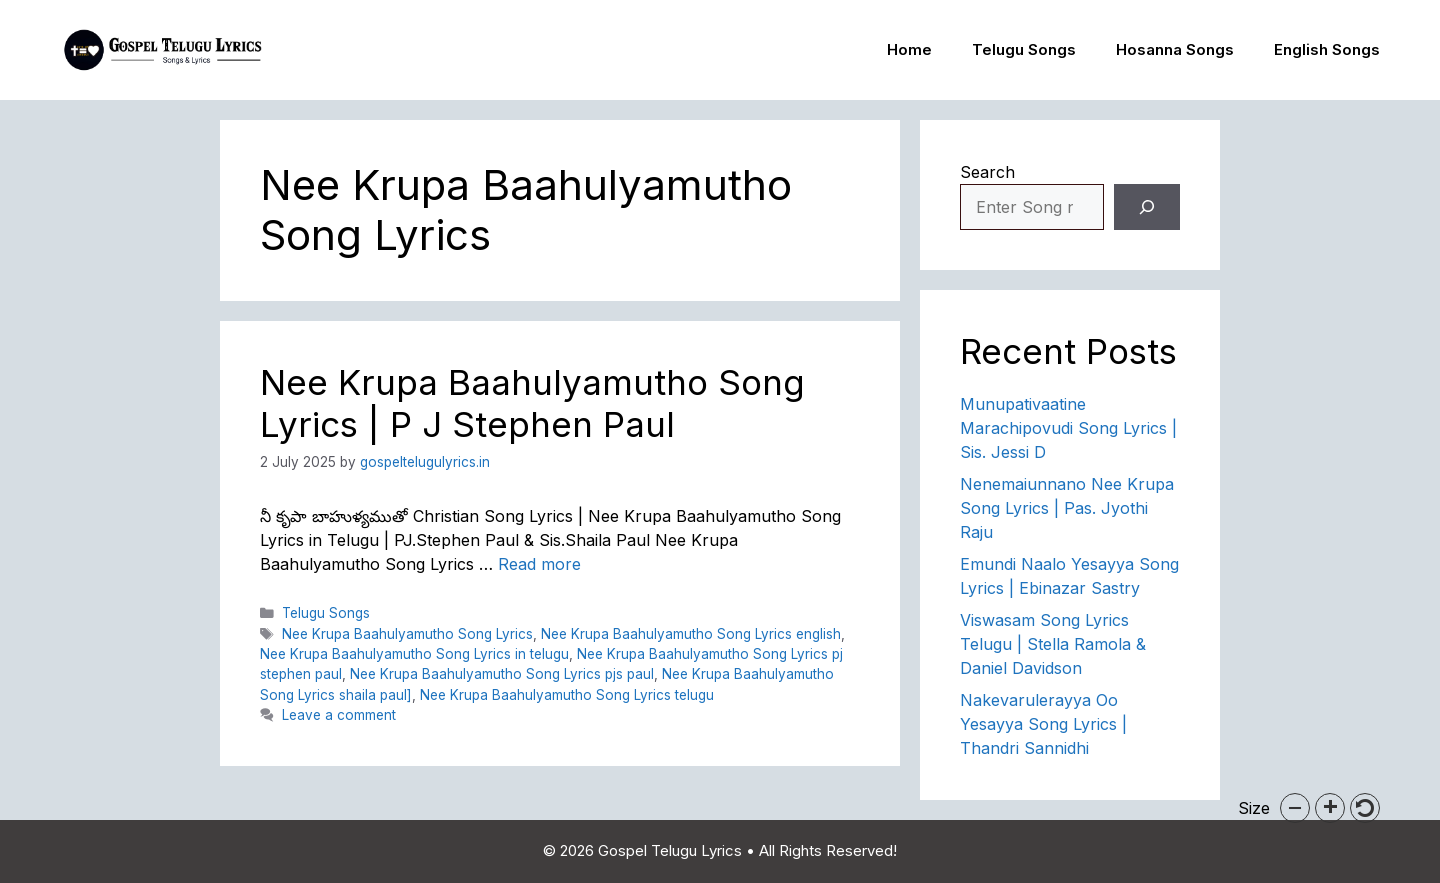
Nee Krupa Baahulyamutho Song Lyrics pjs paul (502, 674)
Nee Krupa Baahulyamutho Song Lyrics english (691, 634)
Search (987, 172)
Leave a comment (339, 715)
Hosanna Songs (1175, 49)
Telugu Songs (1024, 49)
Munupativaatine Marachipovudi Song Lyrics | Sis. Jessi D (1068, 428)
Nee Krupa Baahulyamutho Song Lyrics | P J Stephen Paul (532, 403)
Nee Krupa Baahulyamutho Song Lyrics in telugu (414, 654)
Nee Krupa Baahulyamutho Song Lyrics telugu (567, 695)
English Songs (1327, 49)
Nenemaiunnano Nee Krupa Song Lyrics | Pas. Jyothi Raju (1067, 508)
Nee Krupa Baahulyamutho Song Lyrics (407, 634)
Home (909, 49)
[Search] (1147, 207)
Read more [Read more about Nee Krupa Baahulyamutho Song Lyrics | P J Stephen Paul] (539, 564)
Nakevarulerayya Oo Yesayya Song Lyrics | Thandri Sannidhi (1043, 724)
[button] (1295, 808)
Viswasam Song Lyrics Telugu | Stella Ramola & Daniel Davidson (1053, 644)
